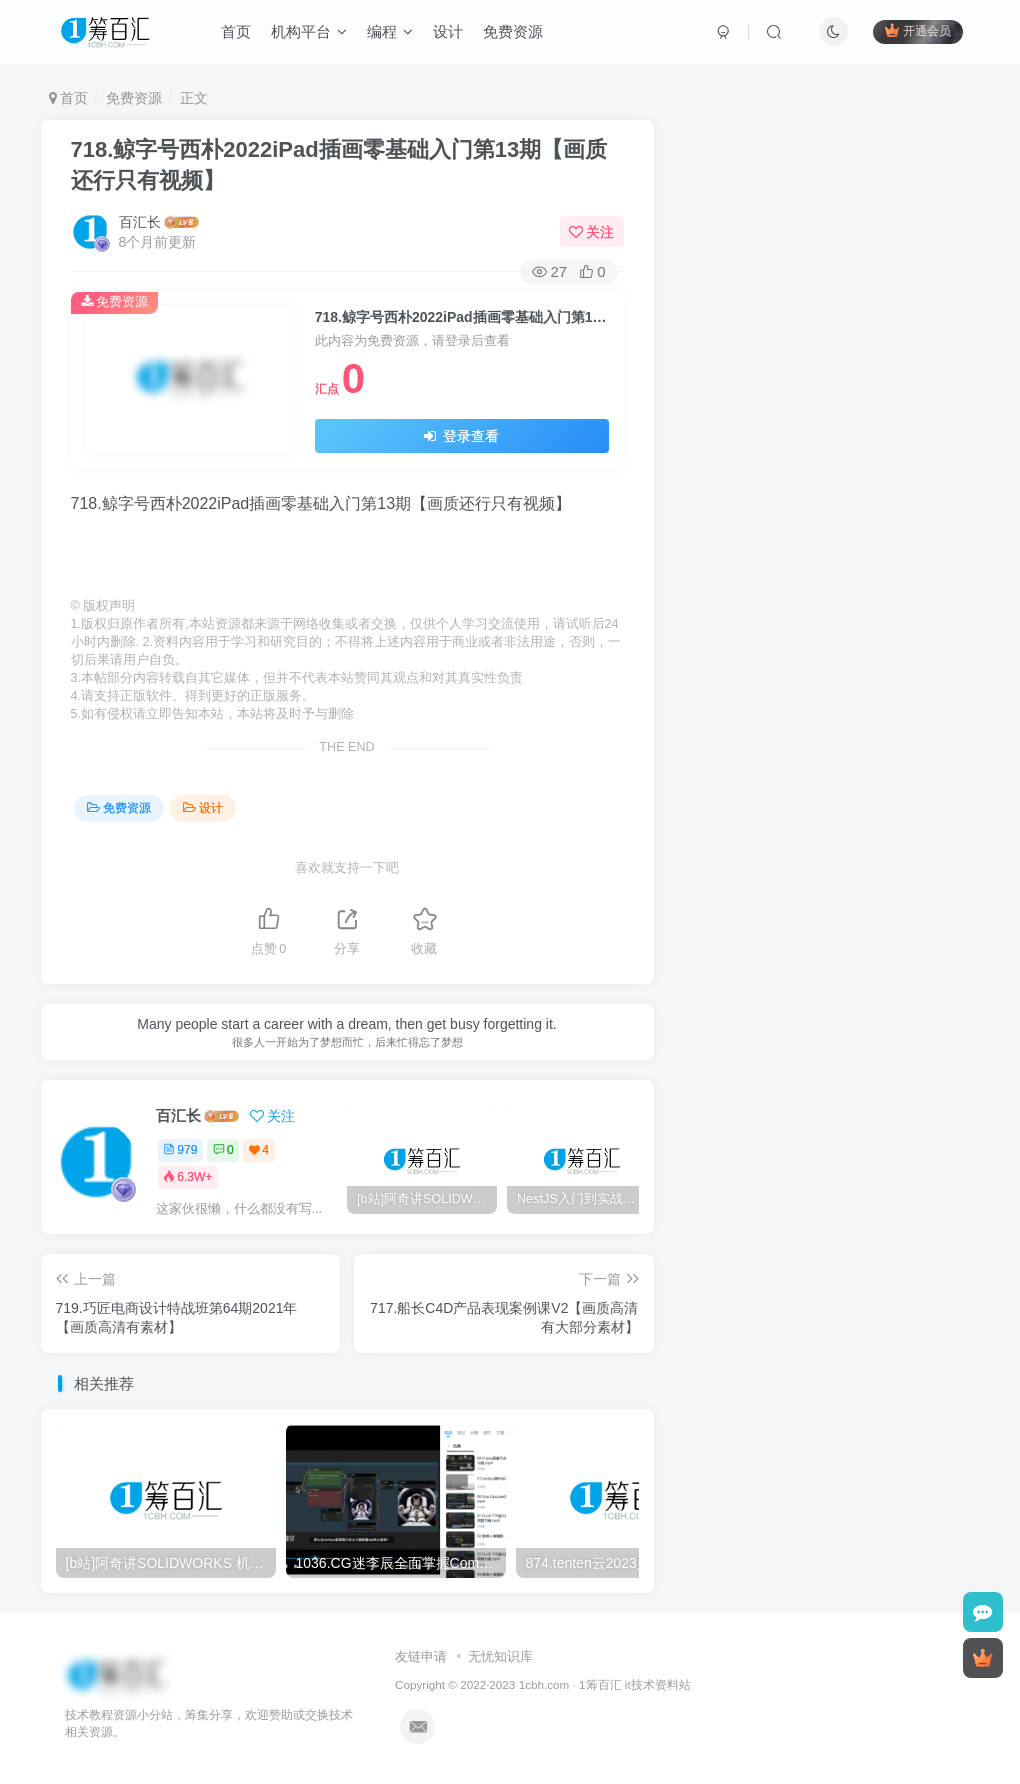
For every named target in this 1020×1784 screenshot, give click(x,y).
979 (180, 1150)
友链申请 (421, 1656)
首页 (239, 33)
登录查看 (461, 436)
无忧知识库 (500, 1656)
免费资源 (516, 33)
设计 (451, 33)
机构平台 (312, 33)
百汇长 (140, 222)
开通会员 (914, 32)
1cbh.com (544, 1684)
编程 (393, 33)
